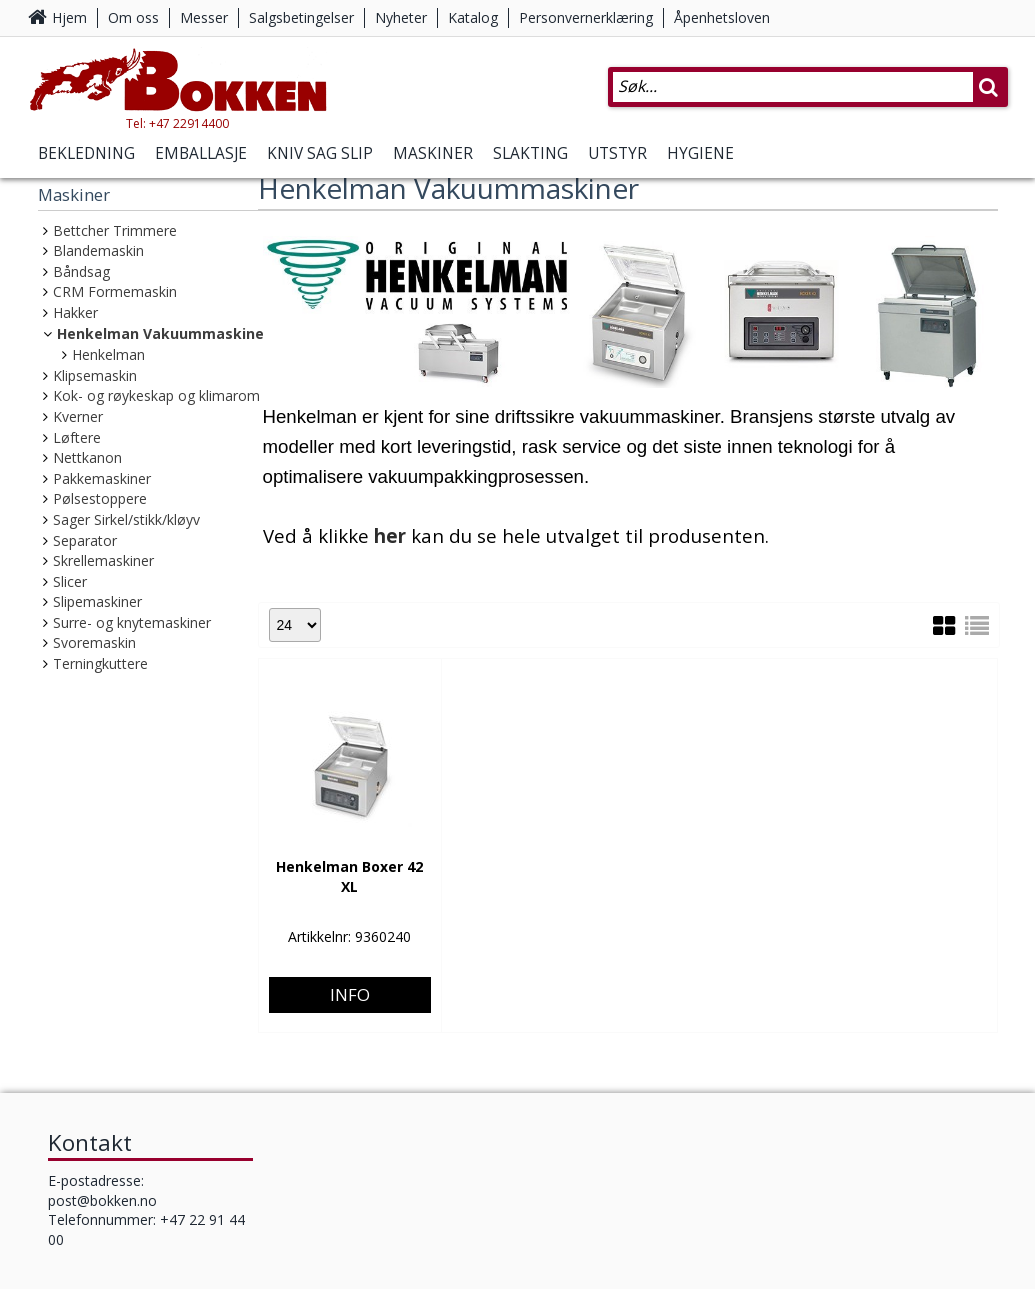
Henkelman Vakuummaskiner (163, 333)
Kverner (78, 416)
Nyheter (401, 17)
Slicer (70, 581)
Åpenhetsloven (722, 17)
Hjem (69, 17)
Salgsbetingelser (301, 17)
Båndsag (81, 271)
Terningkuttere (100, 663)
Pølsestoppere (100, 498)
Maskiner (433, 153)
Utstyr (617, 153)
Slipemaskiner (97, 601)
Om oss (133, 17)
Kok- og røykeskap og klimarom (156, 395)
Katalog (473, 17)
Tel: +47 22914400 (177, 123)
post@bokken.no (102, 1199)
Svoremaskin (94, 642)
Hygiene (700, 153)
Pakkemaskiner (102, 478)
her (390, 535)
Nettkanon (87, 457)
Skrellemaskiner (103, 560)
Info (350, 917)
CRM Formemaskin (115, 291)
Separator (85, 540)
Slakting (530, 153)
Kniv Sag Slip (320, 153)
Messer (204, 17)
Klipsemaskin (95, 375)
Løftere (77, 437)
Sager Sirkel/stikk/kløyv (126, 519)
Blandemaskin (98, 250)
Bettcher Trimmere (115, 230)
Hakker (75, 312)
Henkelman (108, 354)
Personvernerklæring (586, 17)
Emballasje (201, 153)
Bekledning (86, 153)
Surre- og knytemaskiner (132, 622)
